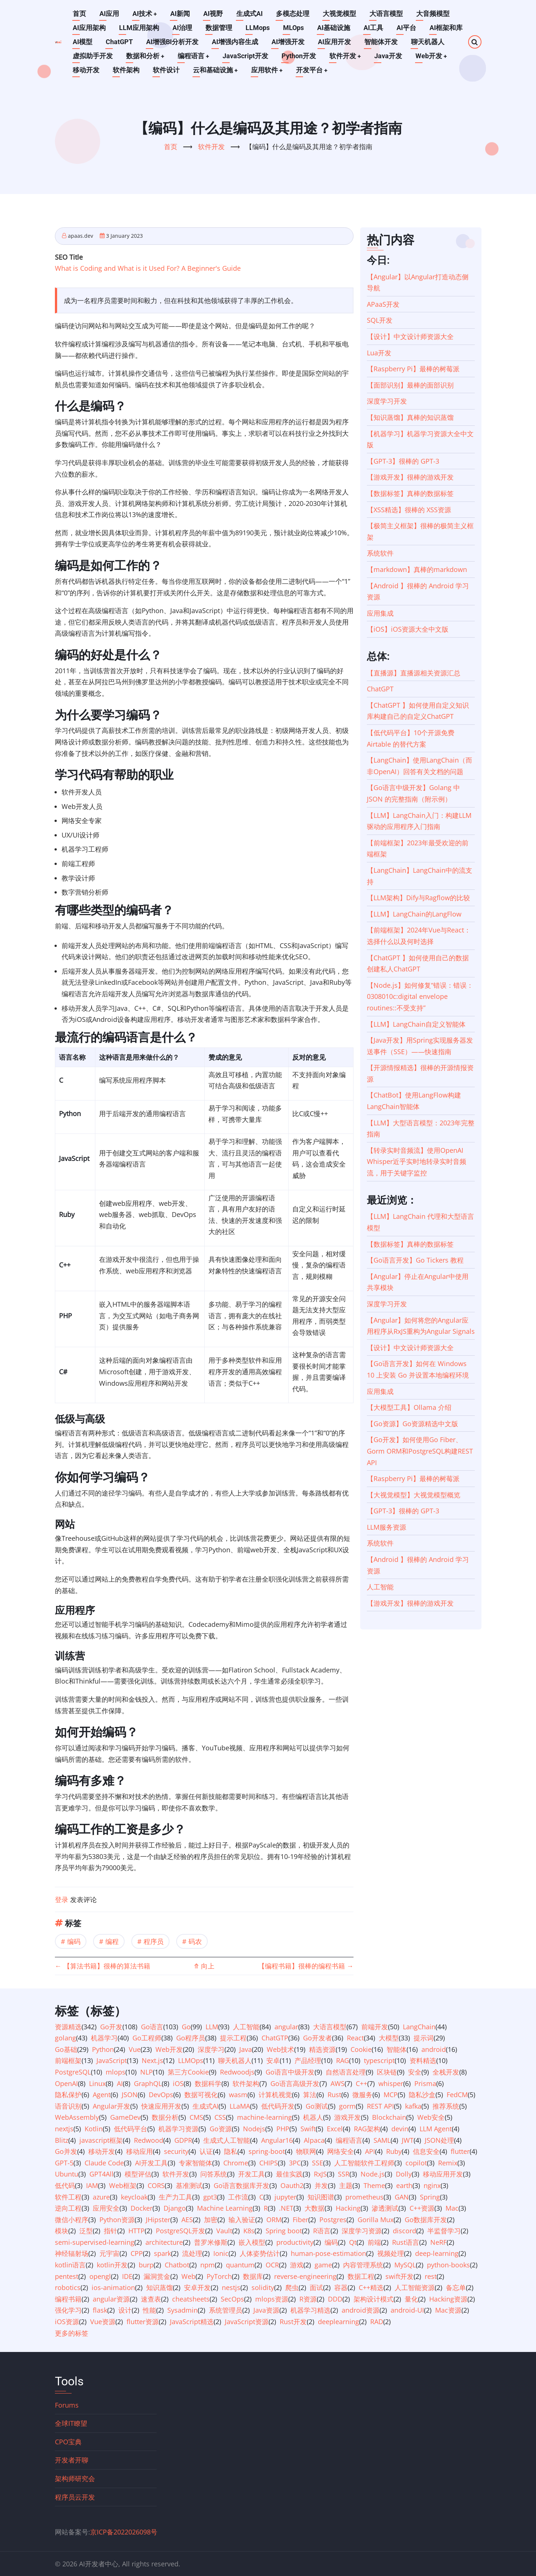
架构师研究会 (75, 2478)
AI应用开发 (334, 42)
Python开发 (299, 56)
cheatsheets (191, 2298)
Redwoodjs (237, 2071)
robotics (67, 2287)
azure (101, 2196)
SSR (343, 2173)
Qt (352, 2242)
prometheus (364, 2196)
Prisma (425, 2083)
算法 (309, 2094)
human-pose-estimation (328, 2253)
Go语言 (152, 2026)
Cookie (361, 2049)
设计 (125, 2310)
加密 (210, 2219)
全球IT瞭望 (71, 2423)
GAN (402, 2196)
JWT (408, 2140)
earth (404, 2185)
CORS (156, 2185)
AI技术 (144, 13)
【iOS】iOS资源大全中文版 (407, 629)
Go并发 (66, 2151)
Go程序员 (190, 2037)
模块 (61, 2230)
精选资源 (322, 2049)
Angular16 (277, 2140)
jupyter (285, 2196)
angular (286, 2026)
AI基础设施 (333, 28)
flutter (460, 2151)
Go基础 (66, 2049)
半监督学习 (444, 2230)
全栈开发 (446, 2071)
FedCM (457, 2094)
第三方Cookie (188, 2071)
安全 (414, 2071)
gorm (347, 2106)
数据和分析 (145, 56)
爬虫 (292, 2287)
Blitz (61, 2140)
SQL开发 (379, 320)
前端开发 (374, 2026)
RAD (376, 2321)
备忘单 (456, 2287)
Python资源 (117, 2219)
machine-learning (264, 2117)
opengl (100, 2276)
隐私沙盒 (422, 2094)
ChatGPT (119, 42)
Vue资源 (102, 2321)
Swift (308, 2128)
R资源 (308, 2298)
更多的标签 (71, 2333)
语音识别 (68, 2106)
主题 (345, 2185)
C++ (361, 2083)
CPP (137, 2253)
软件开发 (346, 56)
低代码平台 (130, 2128)
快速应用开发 (161, 2106)
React (355, 2037)
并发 (321, 2185)
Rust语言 (405, 2242)
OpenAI (66, 2083)
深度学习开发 (387, 401)
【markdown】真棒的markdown (417, 569)
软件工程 (68, 2196)
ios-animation (113, 2287)
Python (103, 2049)
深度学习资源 (362, 2230)
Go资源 (221, 2128)
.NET (286, 2208)
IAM (92, 2185)
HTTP (136, 2230)
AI (120, 2083)
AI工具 (373, 28)
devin (399, 2128)
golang (65, 2037)
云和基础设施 (215, 70)
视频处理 (390, 2253)
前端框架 (68, 2060)
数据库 (253, 2276)
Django (175, 2208)
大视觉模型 (339, 13)
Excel (335, 2128)
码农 (195, 1941)
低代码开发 (278, 2106)
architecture (164, 2242)
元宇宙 (109, 2253)
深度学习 (211, 2049)
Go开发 (111, 2026)
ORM (274, 2219)
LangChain (419, 2026)
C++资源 (422, 2208)
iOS (178, 2083)
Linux (97, 2083)
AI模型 (82, 42)
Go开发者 (317, 2037)
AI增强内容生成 (235, 42)
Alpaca (314, 2140)
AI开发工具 (151, 2162)
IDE (127, 2276)
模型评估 (138, 2173)
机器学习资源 (178, 2128)
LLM (211, 2026)
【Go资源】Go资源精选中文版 (412, 1423)
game (323, 2264)
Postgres (332, 2219)
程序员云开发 (75, 2497)
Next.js (152, 2060)
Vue (135, 2049)
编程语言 (194, 56)
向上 (204, 1965)
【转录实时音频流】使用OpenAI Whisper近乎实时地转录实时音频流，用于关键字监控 (416, 1161)
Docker (141, 2208)
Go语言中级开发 (290, 2071)
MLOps (293, 28)
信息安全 (426, 2151)
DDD (335, 2298)
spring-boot (267, 2151)
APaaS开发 (383, 304)
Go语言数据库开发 (241, 2185)
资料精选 (423, 2060)
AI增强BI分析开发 (172, 42)
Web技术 (280, 2049)
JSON (130, 2094)
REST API (380, 2106)
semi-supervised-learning (94, 2242)
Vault (224, 2230)
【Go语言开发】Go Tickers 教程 (415, 1260)
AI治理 (182, 28)
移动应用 (139, 2151)
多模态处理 (293, 13)
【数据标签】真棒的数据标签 (410, 493)
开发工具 (251, 2173)
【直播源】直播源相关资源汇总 (413, 672)
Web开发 (432, 56)
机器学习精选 (310, 2310)
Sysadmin (182, 2310)
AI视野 (213, 13)
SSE (317, 2162)
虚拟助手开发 (93, 56)
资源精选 (68, 2026)
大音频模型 (433, 13)
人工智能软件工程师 (364, 2162)
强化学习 (68, 2310)
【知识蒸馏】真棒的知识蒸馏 (410, 417)
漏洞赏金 (157, 2276)
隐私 (230, 2151)
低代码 (65, 2185)
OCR (272, 2264)
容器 (341, 2287)
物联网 (306, 2151)
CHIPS (268, 2162)
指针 (110, 2230)
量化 (411, 2298)
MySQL (405, 2264)
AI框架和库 (446, 28)
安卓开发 (197, 2287)
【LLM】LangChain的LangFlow (414, 913)
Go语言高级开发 (294, 2083)
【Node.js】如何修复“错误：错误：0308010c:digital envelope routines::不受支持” (420, 996)
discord (404, 2230)
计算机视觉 (275, 2094)
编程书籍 (68, 2298)
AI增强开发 (288, 42)
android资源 (360, 2310)
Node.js (373, 2173)
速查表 (151, 2298)
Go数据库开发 (426, 2219)
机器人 (313, 2117)
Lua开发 (379, 352)
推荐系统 (446, 2106)
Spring (430, 2196)
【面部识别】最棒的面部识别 (410, 385)
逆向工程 (68, 2208)
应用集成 (380, 613)
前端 (374, 2242)
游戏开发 (347, 2117)
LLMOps (190, 2060)
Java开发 (389, 56)
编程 (112, 1941)
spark (162, 2253)
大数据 (315, 2208)
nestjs (231, 2287)
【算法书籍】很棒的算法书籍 (102, 1965)
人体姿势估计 (260, 2253)
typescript (379, 2060)
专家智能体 (195, 2162)
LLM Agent (436, 2128)
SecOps (232, 2298)
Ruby (394, 2151)
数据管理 (218, 28)
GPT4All (101, 2173)
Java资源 (266, 2310)
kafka (413, 2106)
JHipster (158, 2219)
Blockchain (389, 2117)
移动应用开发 (443, 2173)
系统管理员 (225, 2310)
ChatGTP (275, 2037)
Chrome (235, 2162)
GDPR (183, 2140)
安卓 (273, 2060)
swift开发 (399, 2276)
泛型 (86, 2230)
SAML (382, 2140)
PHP (282, 2128)
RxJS (320, 2173)
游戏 (296, 2264)
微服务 (362, 2094)
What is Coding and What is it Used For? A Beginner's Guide (148, 268)
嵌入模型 (252, 2242)
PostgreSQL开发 (180, 2230)
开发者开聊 (71, 2459)
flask (100, 2310)
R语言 (322, 2230)
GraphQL (148, 2083)
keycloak (134, 2196)
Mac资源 (448, 2310)
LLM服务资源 (386, 1527)
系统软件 (380, 553)
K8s (248, 2230)
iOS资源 (67, 2321)
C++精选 (371, 2287)
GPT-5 (64, 2162)
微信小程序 (71, 2219)
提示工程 (233, 2037)
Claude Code (104, 2162)
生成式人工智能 (226, 2140)
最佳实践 (289, 2173)
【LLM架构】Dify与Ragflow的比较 (418, 897)
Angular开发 (111, 2106)
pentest (66, 2276)
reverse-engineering (305, 2276)
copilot (416, 2162)
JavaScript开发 (246, 56)
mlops (115, 2071)
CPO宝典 (68, 2441)
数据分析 (165, 2117)
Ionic (220, 2253)
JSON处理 (439, 2140)
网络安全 (340, 2151)
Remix (447, 2162)
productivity (294, 2242)
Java (245, 2049)
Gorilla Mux (376, 2219)
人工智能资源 (415, 2287)
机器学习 (104, 2037)
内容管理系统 (363, 2264)
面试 (316, 2287)
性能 (149, 2310)
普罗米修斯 (210, 2242)
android (433, 2049)
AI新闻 (180, 13)
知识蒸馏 (159, 2287)
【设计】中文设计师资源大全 (410, 336)
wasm (238, 2094)
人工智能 (380, 1586)
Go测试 (317, 2106)
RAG (342, 2060)
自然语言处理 (346, 2071)
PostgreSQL (73, 2071)
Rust (334, 2094)
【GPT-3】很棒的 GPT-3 (403, 461)
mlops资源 (271, 2298)
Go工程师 (146, 2037)
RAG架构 (367, 2128)
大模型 (389, 2037)
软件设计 (166, 70)
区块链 (387, 2071)
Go (186, 2026)
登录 (61, 1899)
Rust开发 (293, 2321)
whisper (390, 2083)
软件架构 (126, 70)
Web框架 (123, 2185)
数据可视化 (201, 2094)
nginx (432, 2185)
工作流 (238, 2196)
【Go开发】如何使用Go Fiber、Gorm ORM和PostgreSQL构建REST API (420, 1451)
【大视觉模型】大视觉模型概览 (413, 1494)
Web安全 (431, 2117)
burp (146, 2264)
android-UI (407, 2310)
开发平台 (313, 70)
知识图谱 (321, 2196)
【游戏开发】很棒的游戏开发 (410, 477)
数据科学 (208, 2083)
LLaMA (240, 2106)
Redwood (148, 2140)
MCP (391, 2094)
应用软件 (267, 70)
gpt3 (210, 2196)
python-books (448, 2264)
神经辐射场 (71, 2253)
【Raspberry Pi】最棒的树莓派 (413, 368)
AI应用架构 (89, 28)
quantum (240, 2264)
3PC (295, 2162)
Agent (102, 2094)
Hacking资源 (448, 2298)
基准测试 (189, 2185)
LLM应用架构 (139, 28)
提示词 (424, 2037)
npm (207, 2264)
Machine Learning (225, 2208)
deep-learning (436, 2253)
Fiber (300, 2219)
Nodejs (254, 2128)
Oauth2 (291, 2185)
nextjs (64, 2128)
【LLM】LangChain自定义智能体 (416, 1024)
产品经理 (308, 2060)
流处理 (192, 2253)
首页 (79, 13)
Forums (67, 2405)
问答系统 (213, 2173)
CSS (220, 2117)
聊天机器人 (427, 42)
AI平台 (406, 28)
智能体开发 (381, 42)
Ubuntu (66, 2173)
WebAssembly (77, 2117)
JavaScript (111, 2060)
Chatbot (177, 2264)
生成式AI (250, 13)
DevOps (161, 2094)
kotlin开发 (112, 2264)
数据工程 (361, 2276)
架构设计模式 (374, 2298)
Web (188, 2276)
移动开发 (86, 70)
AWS (338, 2083)
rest (431, 2276)
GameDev (125, 2117)
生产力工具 (175, 2196)
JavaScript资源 (247, 2321)
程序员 (154, 1941)
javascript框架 (101, 2140)
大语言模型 (386, 13)
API (370, 2151)
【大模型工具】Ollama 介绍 (409, 1407)
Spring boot (284, 2230)
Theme (374, 2185)
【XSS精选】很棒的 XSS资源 (409, 509)
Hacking (348, 2208)
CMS (196, 2117)
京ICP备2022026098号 (123, 2531)
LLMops (258, 28)
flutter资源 (142, 2321)
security (176, 2151)
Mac (451, 2208)
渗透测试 (385, 2208)
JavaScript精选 (192, 2321)
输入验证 (241, 2219)
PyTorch (219, 2276)
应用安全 (106, 2208)
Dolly (404, 2173)
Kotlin (94, 2128)
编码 (73, 1941)
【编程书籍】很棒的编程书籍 (306, 1965)
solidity (262, 2287)
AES (187, 2219)
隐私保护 (68, 2094)
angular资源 (111, 2298)
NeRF (438, 2242)
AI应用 (109, 13)
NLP (146, 2071)
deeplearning (338, 2321)
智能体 (397, 2049)
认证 (206, 2151)
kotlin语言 (70, 2264)
